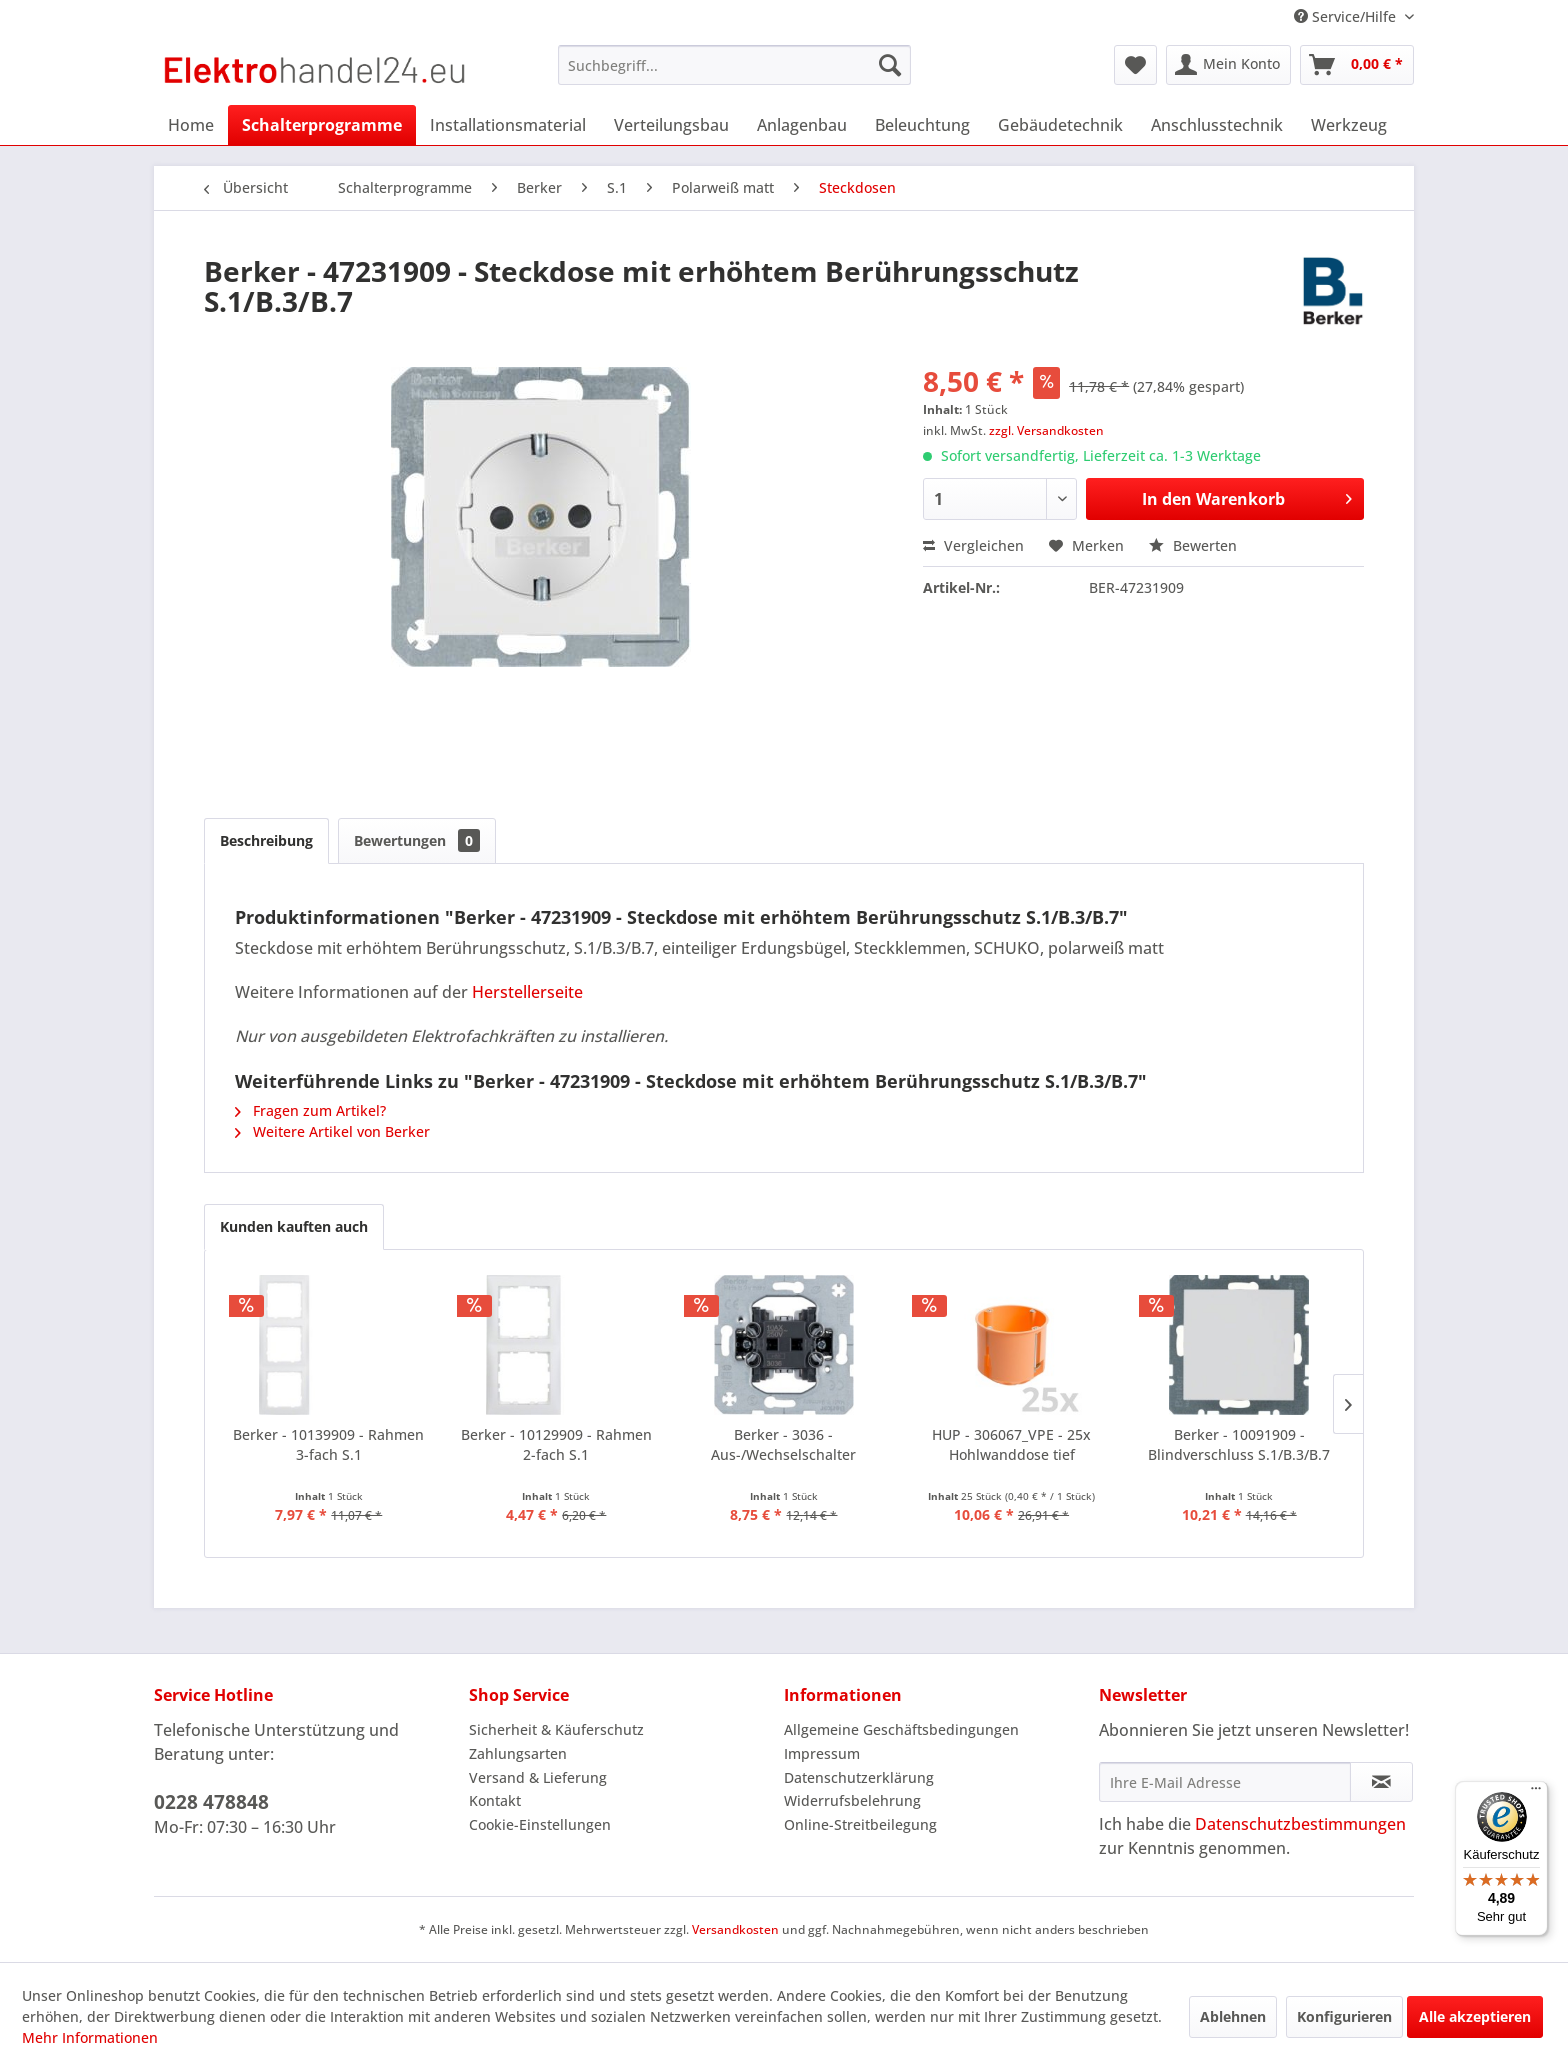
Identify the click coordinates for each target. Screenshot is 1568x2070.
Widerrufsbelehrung (852, 1800)
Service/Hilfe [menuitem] (1347, 16)
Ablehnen (1233, 2016)
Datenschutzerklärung (859, 1777)
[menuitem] (734, 65)
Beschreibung (266, 840)
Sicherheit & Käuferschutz (556, 1729)
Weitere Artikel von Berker (332, 1131)
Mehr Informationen (90, 2037)
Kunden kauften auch (294, 1226)
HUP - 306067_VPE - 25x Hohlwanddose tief (1011, 1444)
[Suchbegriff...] (734, 65)
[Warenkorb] (1357, 65)
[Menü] (1536, 1793)
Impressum (822, 1753)
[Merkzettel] (1135, 65)
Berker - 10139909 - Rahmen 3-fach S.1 (328, 1444)
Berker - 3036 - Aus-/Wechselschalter (783, 1444)
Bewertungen (417, 840)
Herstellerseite (527, 992)
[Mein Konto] (1228, 65)
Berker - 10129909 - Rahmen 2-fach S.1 (556, 1444)
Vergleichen (973, 545)
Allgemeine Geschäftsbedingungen (901, 1729)
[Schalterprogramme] (322, 125)
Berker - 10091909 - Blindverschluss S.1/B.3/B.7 (1239, 1444)
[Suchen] (890, 65)
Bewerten (1193, 545)
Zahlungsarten (518, 1753)
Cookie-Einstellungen (540, 1824)
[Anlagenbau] (802, 125)
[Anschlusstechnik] (1217, 125)
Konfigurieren (1344, 2016)
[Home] (191, 125)
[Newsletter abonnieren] (1381, 1782)
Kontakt (495, 1800)
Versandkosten (735, 1929)
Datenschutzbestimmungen (1300, 1824)
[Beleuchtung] (922, 125)
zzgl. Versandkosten (1046, 430)
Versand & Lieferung (538, 1777)
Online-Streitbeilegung (860, 1824)
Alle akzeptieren (1475, 2016)
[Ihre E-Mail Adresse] (1225, 1782)
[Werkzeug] (1349, 125)
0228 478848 (211, 1802)
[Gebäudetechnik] (1060, 125)
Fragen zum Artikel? (310, 1110)
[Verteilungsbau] (671, 125)
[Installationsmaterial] (508, 125)
